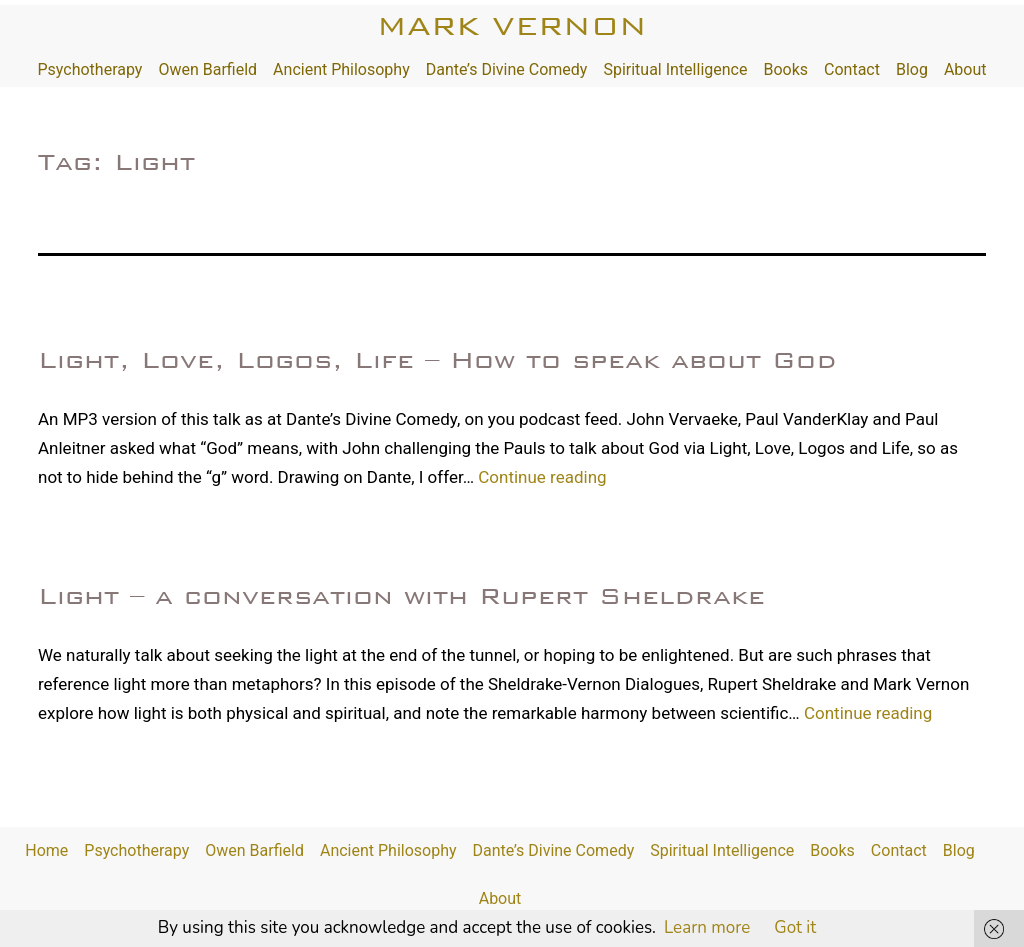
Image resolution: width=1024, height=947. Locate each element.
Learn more (707, 927)
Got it (795, 927)
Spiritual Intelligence (675, 69)
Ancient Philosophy (341, 69)
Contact (852, 69)
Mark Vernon (512, 25)
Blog (912, 69)
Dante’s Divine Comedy (507, 69)
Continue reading (542, 477)
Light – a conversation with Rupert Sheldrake (401, 596)
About (965, 69)
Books (785, 69)
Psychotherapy (89, 69)
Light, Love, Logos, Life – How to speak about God (437, 360)
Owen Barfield (207, 69)
